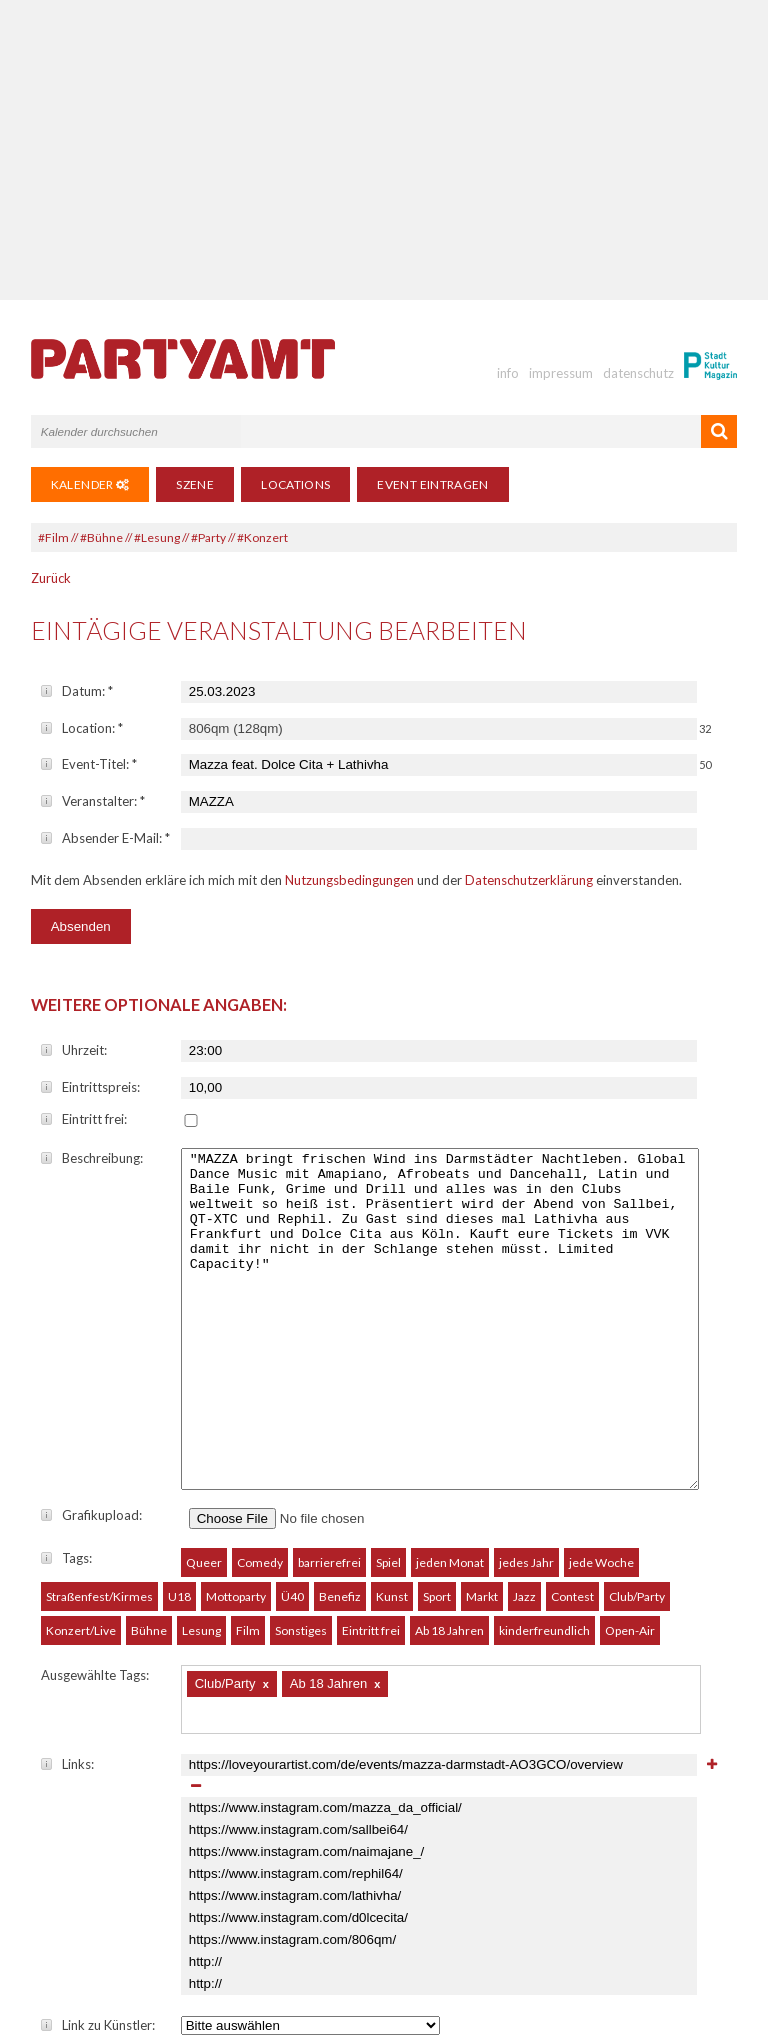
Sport (437, 1425)
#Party (208, 537)
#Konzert (262, 537)
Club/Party (637, 1425)
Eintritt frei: (84, 1119)
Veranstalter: (93, 801)
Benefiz (340, 1425)
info (508, 373)
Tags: (66, 1387)
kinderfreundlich (544, 1459)
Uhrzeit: (74, 1050)
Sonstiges (301, 1459)
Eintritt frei (371, 1459)
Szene (195, 484)
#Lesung (157, 537)
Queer (204, 1391)
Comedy (260, 1391)
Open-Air (630, 1459)
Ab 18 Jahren (449, 1459)
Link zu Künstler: (98, 1854)
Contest (572, 1425)
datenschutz (638, 373)
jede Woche (601, 1391)
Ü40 (292, 1425)
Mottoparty (236, 1425)
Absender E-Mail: (105, 838)
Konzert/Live (81, 1459)
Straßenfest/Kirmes (99, 1425)
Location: (82, 728)
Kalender (90, 484)
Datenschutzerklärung (529, 880)
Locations (295, 484)
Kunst (392, 1425)
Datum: (77, 691)
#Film (53, 537)
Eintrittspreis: (90, 1087)
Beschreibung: (92, 1158)
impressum (561, 373)
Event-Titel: (89, 764)
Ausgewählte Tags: (95, 1504)
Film (248, 1459)
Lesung (201, 1459)
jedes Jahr (526, 1391)
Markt (482, 1425)
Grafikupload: (91, 1344)
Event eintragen (432, 484)
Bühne (149, 1459)
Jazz (524, 1425)
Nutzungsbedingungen (349, 880)
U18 (179, 1425)
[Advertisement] (384, 150)
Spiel (388, 1391)
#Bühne (101, 537)
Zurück (51, 578)
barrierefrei (329, 1391)
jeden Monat (450, 1391)
